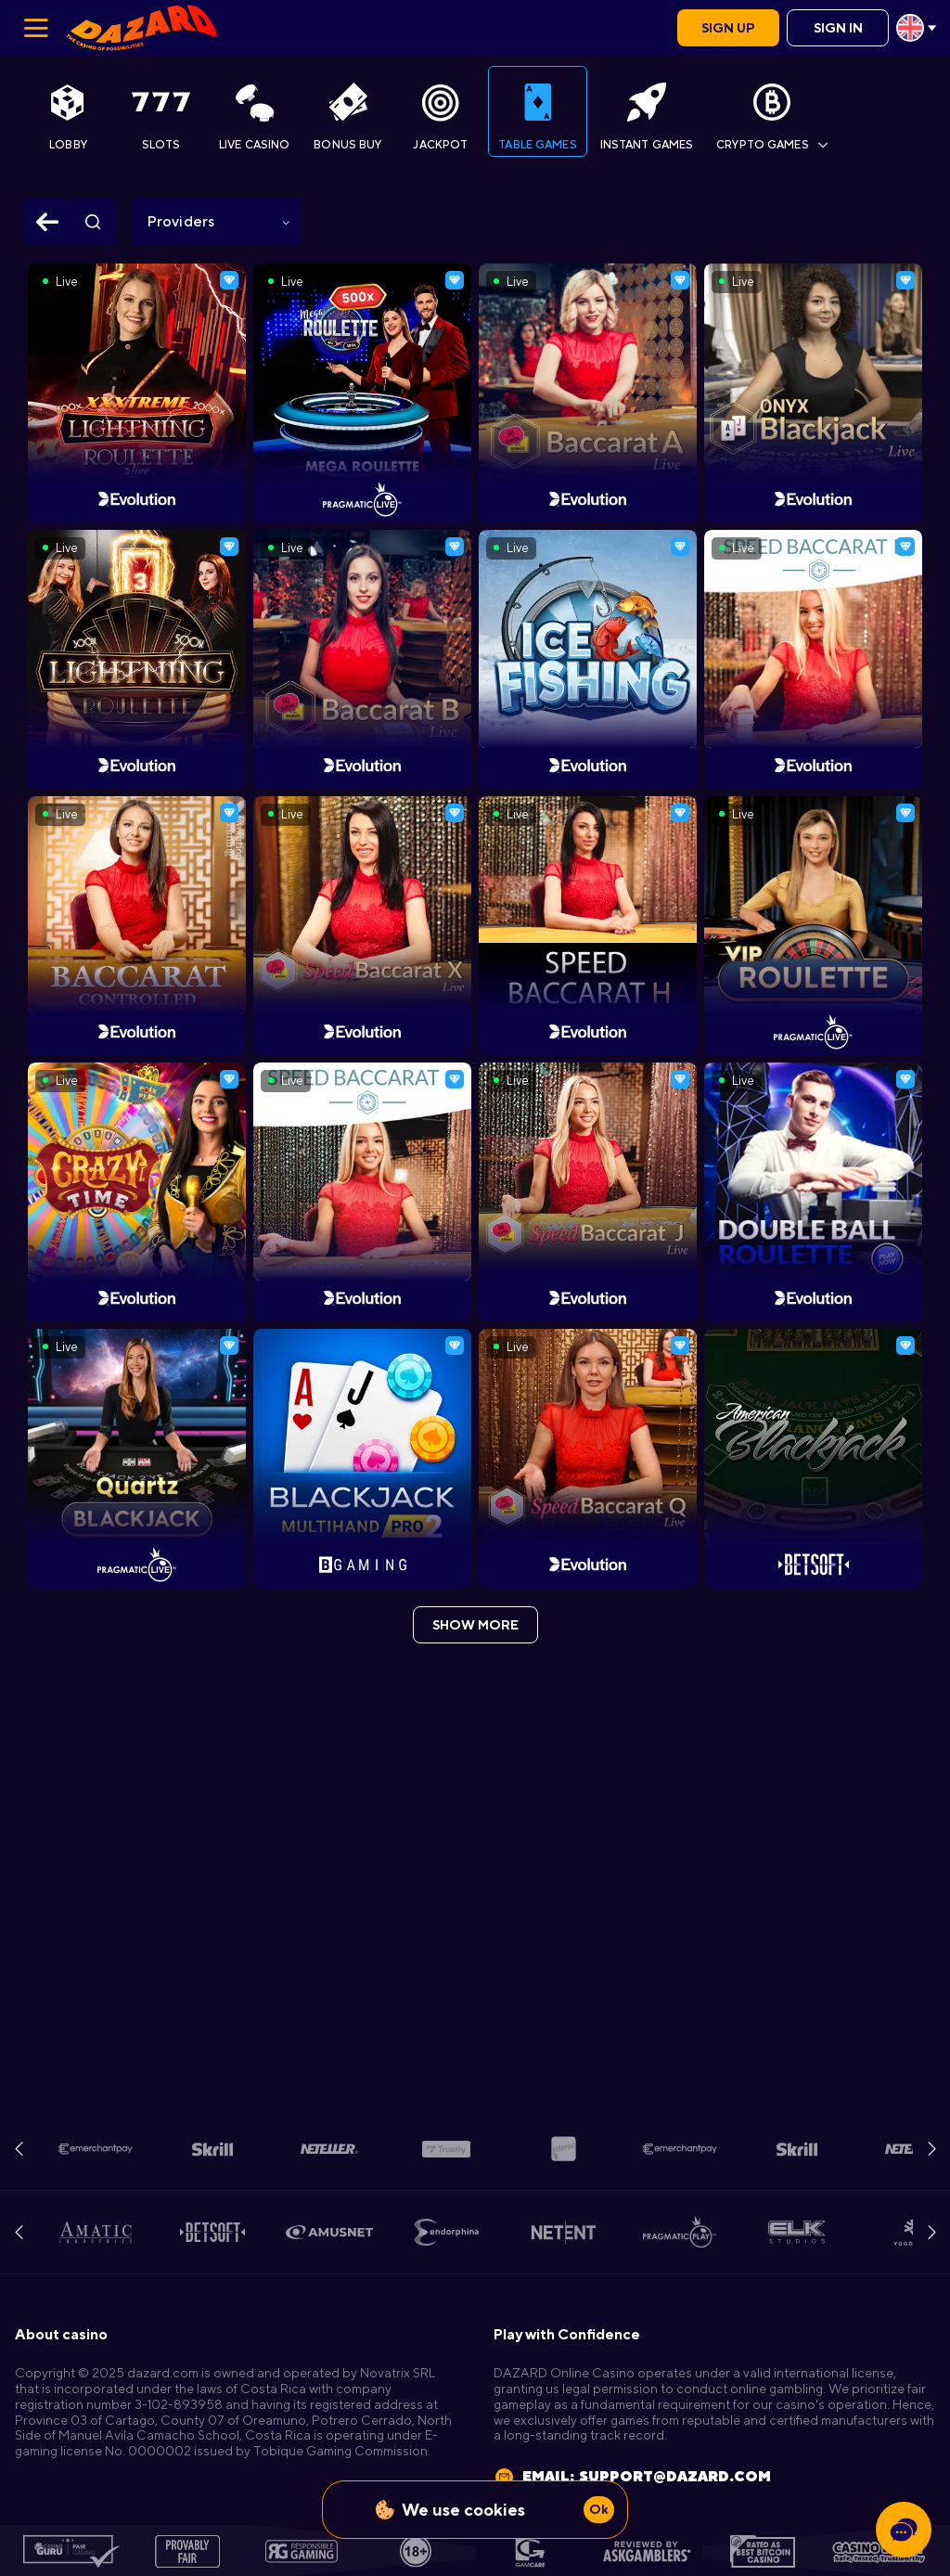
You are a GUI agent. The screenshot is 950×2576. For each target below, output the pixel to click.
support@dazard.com (675, 2476)
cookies (494, 2509)
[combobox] (916, 27)
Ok (599, 2509)
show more (475, 1624)
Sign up (728, 27)
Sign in (838, 27)
